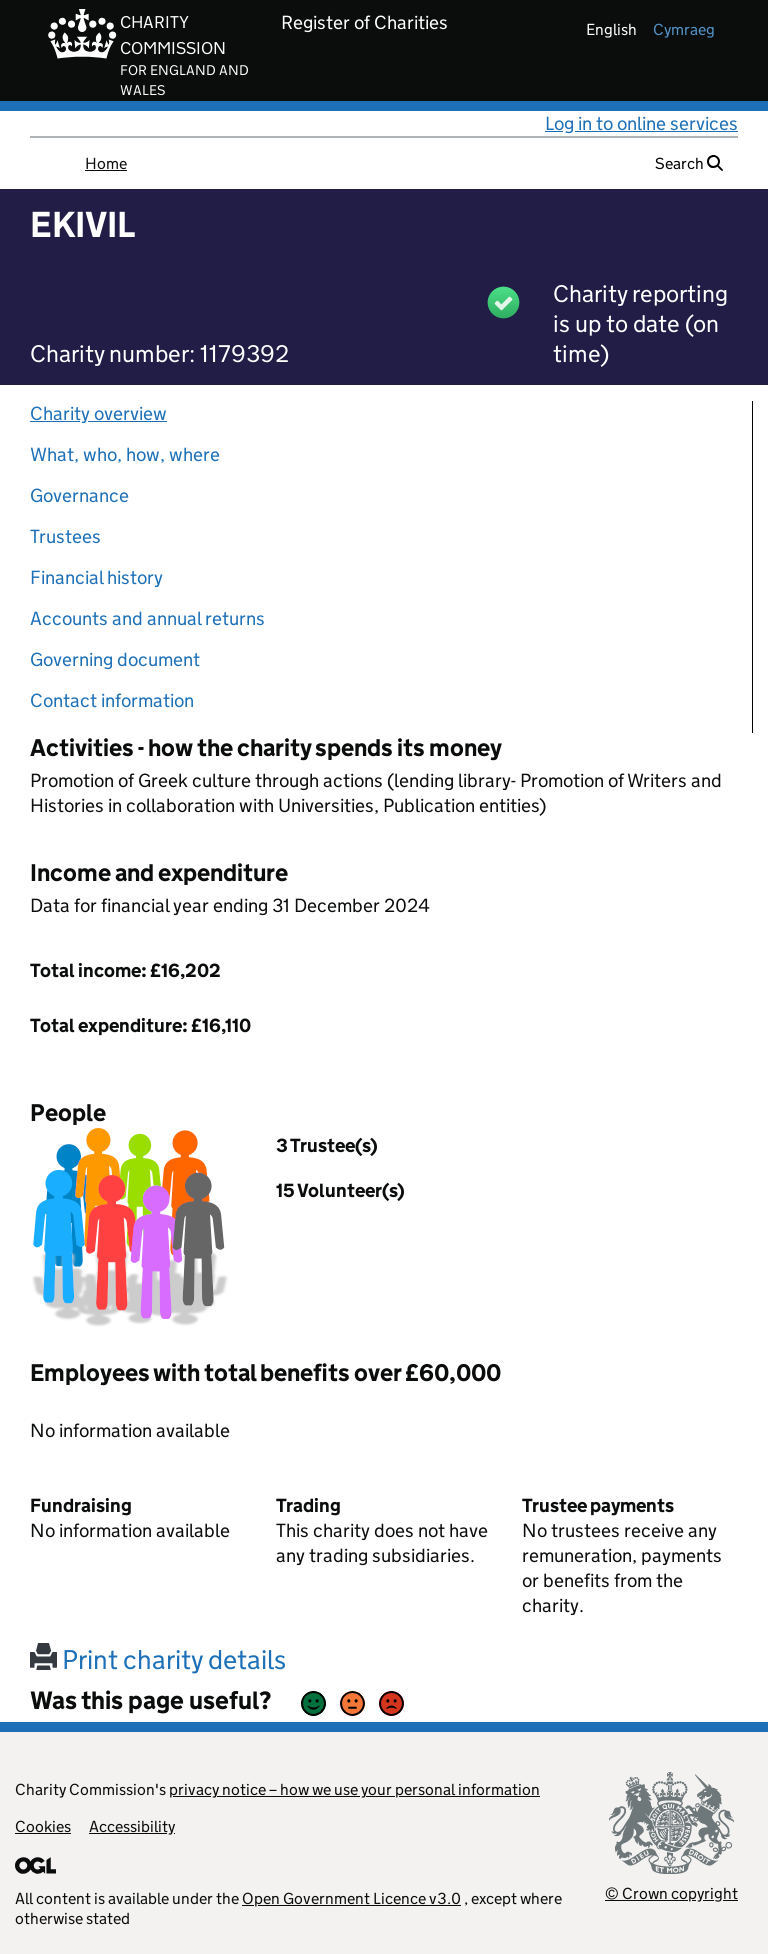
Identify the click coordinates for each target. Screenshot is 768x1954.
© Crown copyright (671, 1893)
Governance (79, 495)
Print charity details (158, 1659)
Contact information (112, 700)
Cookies (43, 1826)
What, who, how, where (125, 454)
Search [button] (689, 163)
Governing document (115, 659)
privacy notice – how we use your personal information (354, 1789)
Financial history (96, 577)
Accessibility (132, 1826)
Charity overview (98, 413)
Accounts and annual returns (147, 618)
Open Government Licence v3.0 (351, 1898)
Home (106, 163)
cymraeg (684, 29)
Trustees (65, 536)
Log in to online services (641, 123)
